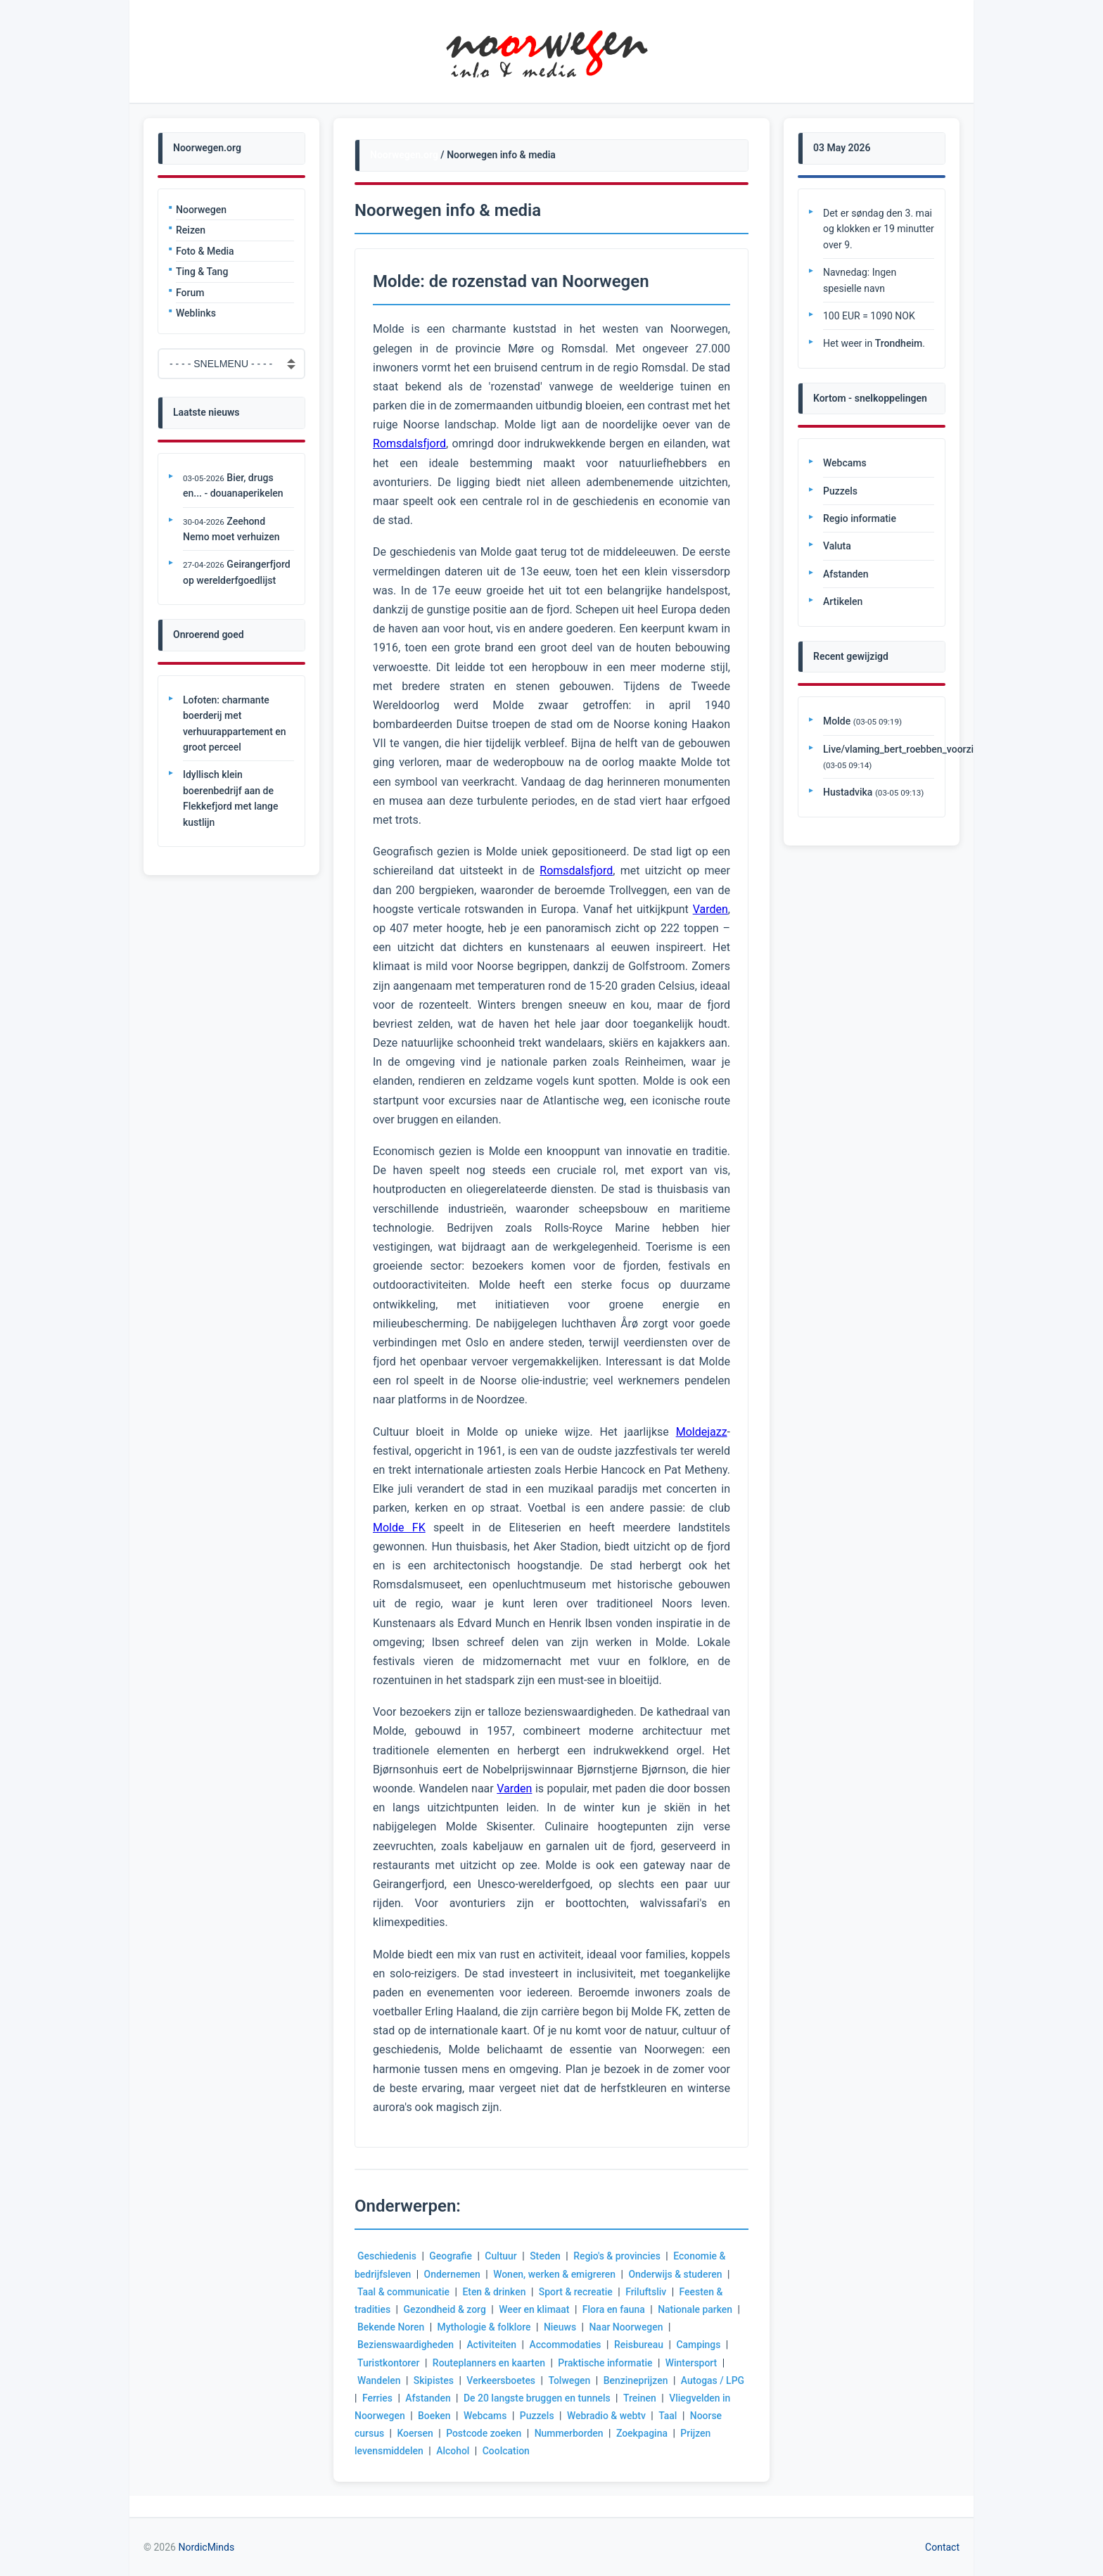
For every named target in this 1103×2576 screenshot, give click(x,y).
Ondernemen (452, 2274)
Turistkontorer (388, 2362)
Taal (679, 2415)
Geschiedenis (386, 2256)
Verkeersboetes (501, 2380)
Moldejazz (701, 1432)
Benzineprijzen (636, 2380)
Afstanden (452, 2398)
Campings (699, 2344)
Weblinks (196, 313)
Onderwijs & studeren (677, 2274)
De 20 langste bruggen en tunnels (561, 2398)
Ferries (400, 2398)
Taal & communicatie (403, 2291)
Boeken (444, 2415)
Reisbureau (639, 2344)
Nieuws (560, 2327)
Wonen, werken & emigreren (555, 2274)
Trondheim (898, 343)
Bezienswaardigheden (405, 2344)
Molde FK (399, 1527)
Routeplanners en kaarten (489, 2362)
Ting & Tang (202, 271)
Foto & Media (205, 251)
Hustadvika (847, 792)
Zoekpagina (642, 2433)
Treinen (664, 2398)
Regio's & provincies (617, 2256)
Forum (190, 292)
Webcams (496, 2415)
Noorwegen (201, 209)
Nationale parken (696, 2309)
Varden (710, 909)
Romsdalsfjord (409, 443)
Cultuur (501, 2256)
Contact (942, 2547)
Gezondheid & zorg (445, 2309)
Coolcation (506, 2450)
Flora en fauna (614, 2309)
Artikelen (842, 601)
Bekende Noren (391, 2327)
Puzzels (547, 2415)
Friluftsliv (647, 2291)
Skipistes (434, 2380)
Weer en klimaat (534, 2309)
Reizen (190, 230)
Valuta (837, 545)
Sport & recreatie (576, 2291)
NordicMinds (206, 2547)
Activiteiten (492, 2344)
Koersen (415, 2433)
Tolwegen (570, 2380)
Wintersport (693, 2362)
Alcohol (453, 2450)
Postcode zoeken (485, 2433)
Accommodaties (566, 2344)
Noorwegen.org (404, 154)
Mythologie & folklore (485, 2327)
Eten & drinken (494, 2291)
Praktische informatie (606, 2362)
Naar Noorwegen (627, 2327)
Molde (836, 721)
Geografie (451, 2256)
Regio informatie (859, 518)
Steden (545, 2256)
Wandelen (379, 2380)
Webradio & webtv (617, 2415)
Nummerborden (569, 2433)
